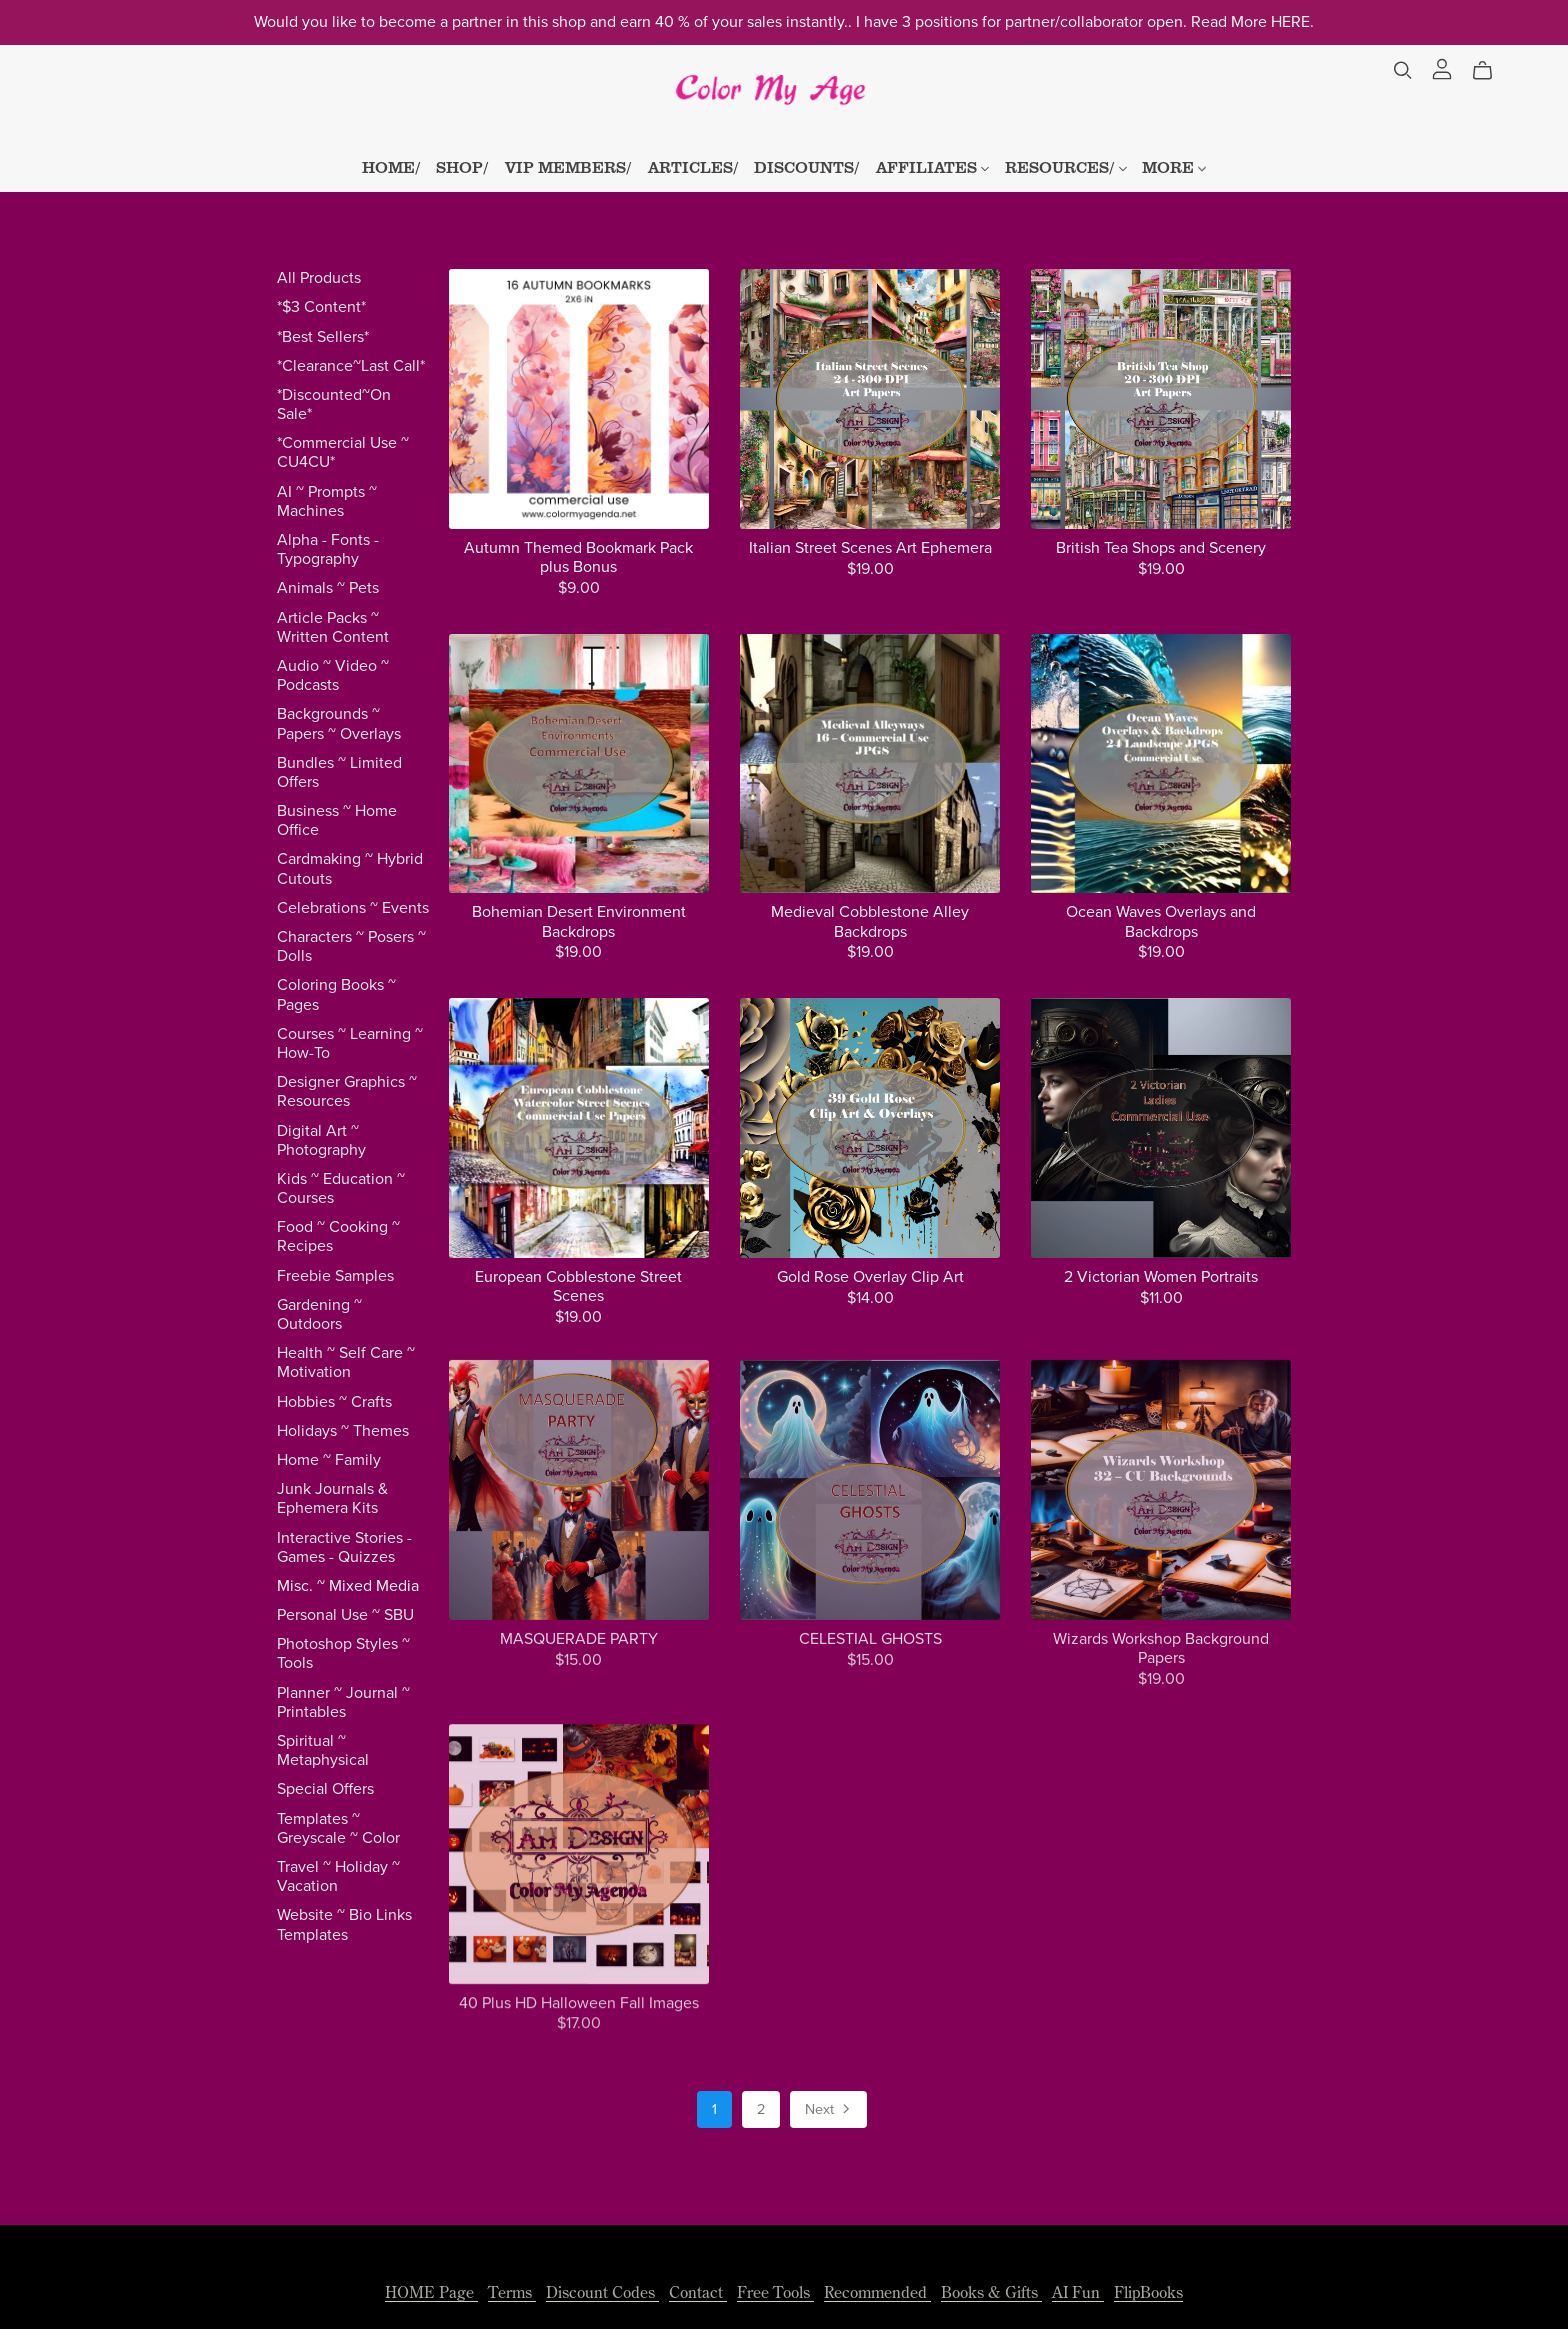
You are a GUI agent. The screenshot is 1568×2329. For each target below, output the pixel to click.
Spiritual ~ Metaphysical (323, 1750)
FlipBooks (1148, 2292)
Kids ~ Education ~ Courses (341, 1188)
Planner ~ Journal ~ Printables (343, 1702)
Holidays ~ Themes (343, 1431)
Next (829, 2111)
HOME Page (431, 2292)
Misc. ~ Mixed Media (348, 1586)
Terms (512, 2292)
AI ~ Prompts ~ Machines (327, 501)
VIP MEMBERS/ (568, 166)
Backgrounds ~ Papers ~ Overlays (339, 723)
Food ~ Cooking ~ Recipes (338, 1236)
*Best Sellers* (323, 337)
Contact (698, 2292)
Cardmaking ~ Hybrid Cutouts (350, 868)
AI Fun (1078, 2292)
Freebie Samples (335, 1276)
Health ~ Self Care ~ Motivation (346, 1362)
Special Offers (325, 1789)
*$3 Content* (321, 307)
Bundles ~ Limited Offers (339, 772)
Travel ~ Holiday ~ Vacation (338, 1876)
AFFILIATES (932, 166)
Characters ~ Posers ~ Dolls (351, 946)
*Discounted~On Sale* (334, 404)
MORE (1174, 166)
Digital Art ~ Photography (321, 1140)
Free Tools (775, 2292)
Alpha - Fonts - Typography (328, 549)
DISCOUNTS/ (807, 166)
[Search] (1403, 70)
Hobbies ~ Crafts (334, 1402)
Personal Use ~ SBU (345, 1615)
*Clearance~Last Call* (351, 366)
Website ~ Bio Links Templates (344, 1924)
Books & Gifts (991, 2292)
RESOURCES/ (1066, 166)
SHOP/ (462, 166)
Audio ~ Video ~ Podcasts (333, 675)
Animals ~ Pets (328, 588)
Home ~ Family (329, 1460)
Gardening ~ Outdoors (319, 1314)
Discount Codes (602, 2292)
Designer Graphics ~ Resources (347, 1091)
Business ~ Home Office (337, 820)
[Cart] (1490, 70)
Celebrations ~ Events (353, 908)
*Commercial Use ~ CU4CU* (343, 452)
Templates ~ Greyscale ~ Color (338, 1828)
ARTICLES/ (693, 166)
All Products (319, 278)
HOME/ (391, 166)
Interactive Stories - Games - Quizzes (344, 1547)
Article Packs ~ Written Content (333, 627)
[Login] (1442, 67)
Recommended (877, 2292)
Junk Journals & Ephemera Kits (332, 1498)
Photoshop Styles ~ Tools (343, 1653)
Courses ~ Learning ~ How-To (350, 1043)
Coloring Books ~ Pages (336, 994)
